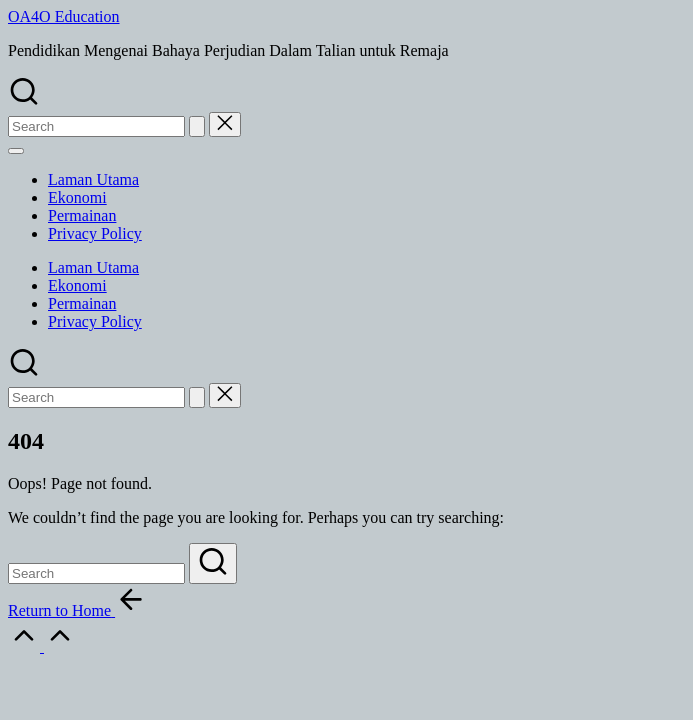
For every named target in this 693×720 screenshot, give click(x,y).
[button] (197, 126)
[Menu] (16, 151)
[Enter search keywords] (96, 573)
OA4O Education (64, 16)
